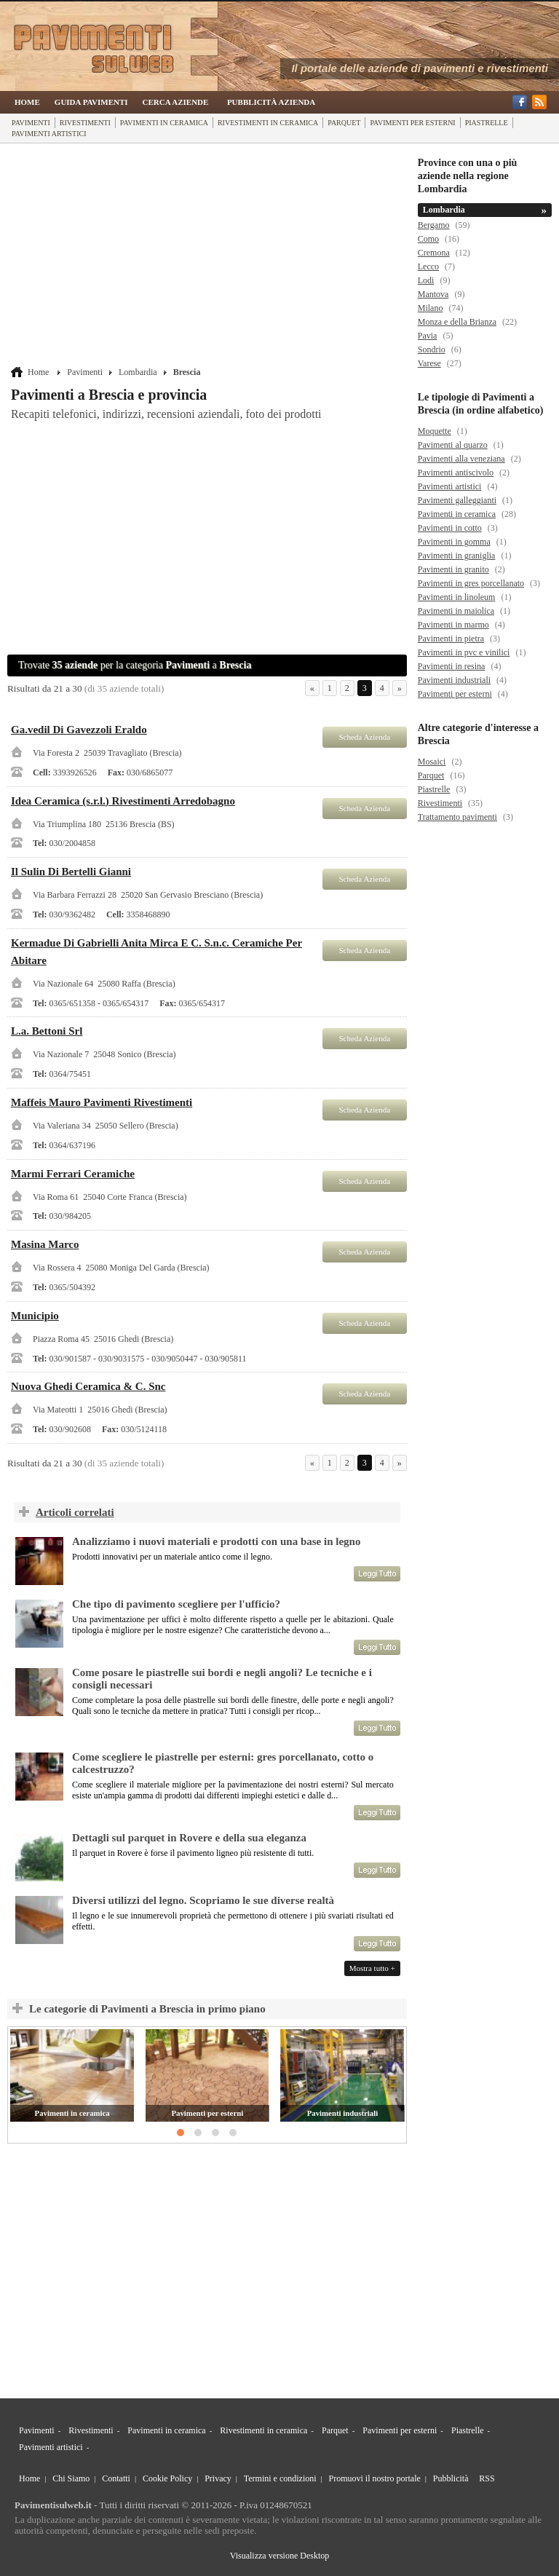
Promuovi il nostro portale (375, 2478)
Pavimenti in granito (453, 569)
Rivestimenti (85, 123)
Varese (429, 363)
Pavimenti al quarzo (453, 445)
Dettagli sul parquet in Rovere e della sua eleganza (189, 1838)
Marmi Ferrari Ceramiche (73, 1174)
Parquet (344, 123)
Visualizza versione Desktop (280, 2556)
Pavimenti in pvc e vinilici (464, 652)
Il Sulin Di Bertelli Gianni (71, 871)
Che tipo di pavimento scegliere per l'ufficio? (176, 1604)
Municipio (35, 1315)
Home (27, 102)
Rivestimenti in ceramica (268, 123)
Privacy (218, 2478)
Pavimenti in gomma (454, 542)
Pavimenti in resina (451, 666)
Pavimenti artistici (49, 134)
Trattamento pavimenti (457, 817)
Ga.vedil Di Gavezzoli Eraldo (79, 729)
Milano (430, 308)
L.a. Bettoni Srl (46, 1031)
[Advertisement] (209, 256)
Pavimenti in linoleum (457, 597)
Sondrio (431, 349)
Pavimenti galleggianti (457, 500)
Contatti (116, 2478)
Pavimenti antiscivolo (455, 472)
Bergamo (434, 225)
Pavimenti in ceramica (164, 123)
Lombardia (138, 372)
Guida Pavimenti (91, 102)
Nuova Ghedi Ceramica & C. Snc (88, 1386)
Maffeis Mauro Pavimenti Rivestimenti (101, 1102)
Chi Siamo (71, 2478)
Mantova (433, 294)
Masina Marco (45, 1244)
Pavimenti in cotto (450, 528)
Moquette (434, 431)
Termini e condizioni (280, 2478)
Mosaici (432, 761)
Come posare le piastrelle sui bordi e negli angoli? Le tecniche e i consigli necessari (222, 1679)
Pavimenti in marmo (453, 625)
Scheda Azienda (364, 736)
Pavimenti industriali (342, 2113)
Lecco (428, 266)
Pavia (427, 336)
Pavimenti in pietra (451, 638)
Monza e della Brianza (457, 322)
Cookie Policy (167, 2478)
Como (428, 239)
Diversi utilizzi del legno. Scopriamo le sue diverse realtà (203, 1900)
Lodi (426, 280)
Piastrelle (486, 123)
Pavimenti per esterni (412, 123)
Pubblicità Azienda (271, 102)
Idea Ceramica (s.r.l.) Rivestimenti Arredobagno (123, 801)
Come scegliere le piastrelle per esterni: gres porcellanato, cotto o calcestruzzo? (222, 1763)
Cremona (434, 253)
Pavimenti (31, 123)
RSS (486, 2478)
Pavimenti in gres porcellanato (471, 583)
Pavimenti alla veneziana (461, 459)
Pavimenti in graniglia (457, 555)
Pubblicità (451, 2478)
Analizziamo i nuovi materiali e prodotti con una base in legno (216, 1541)
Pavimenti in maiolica (456, 611)
